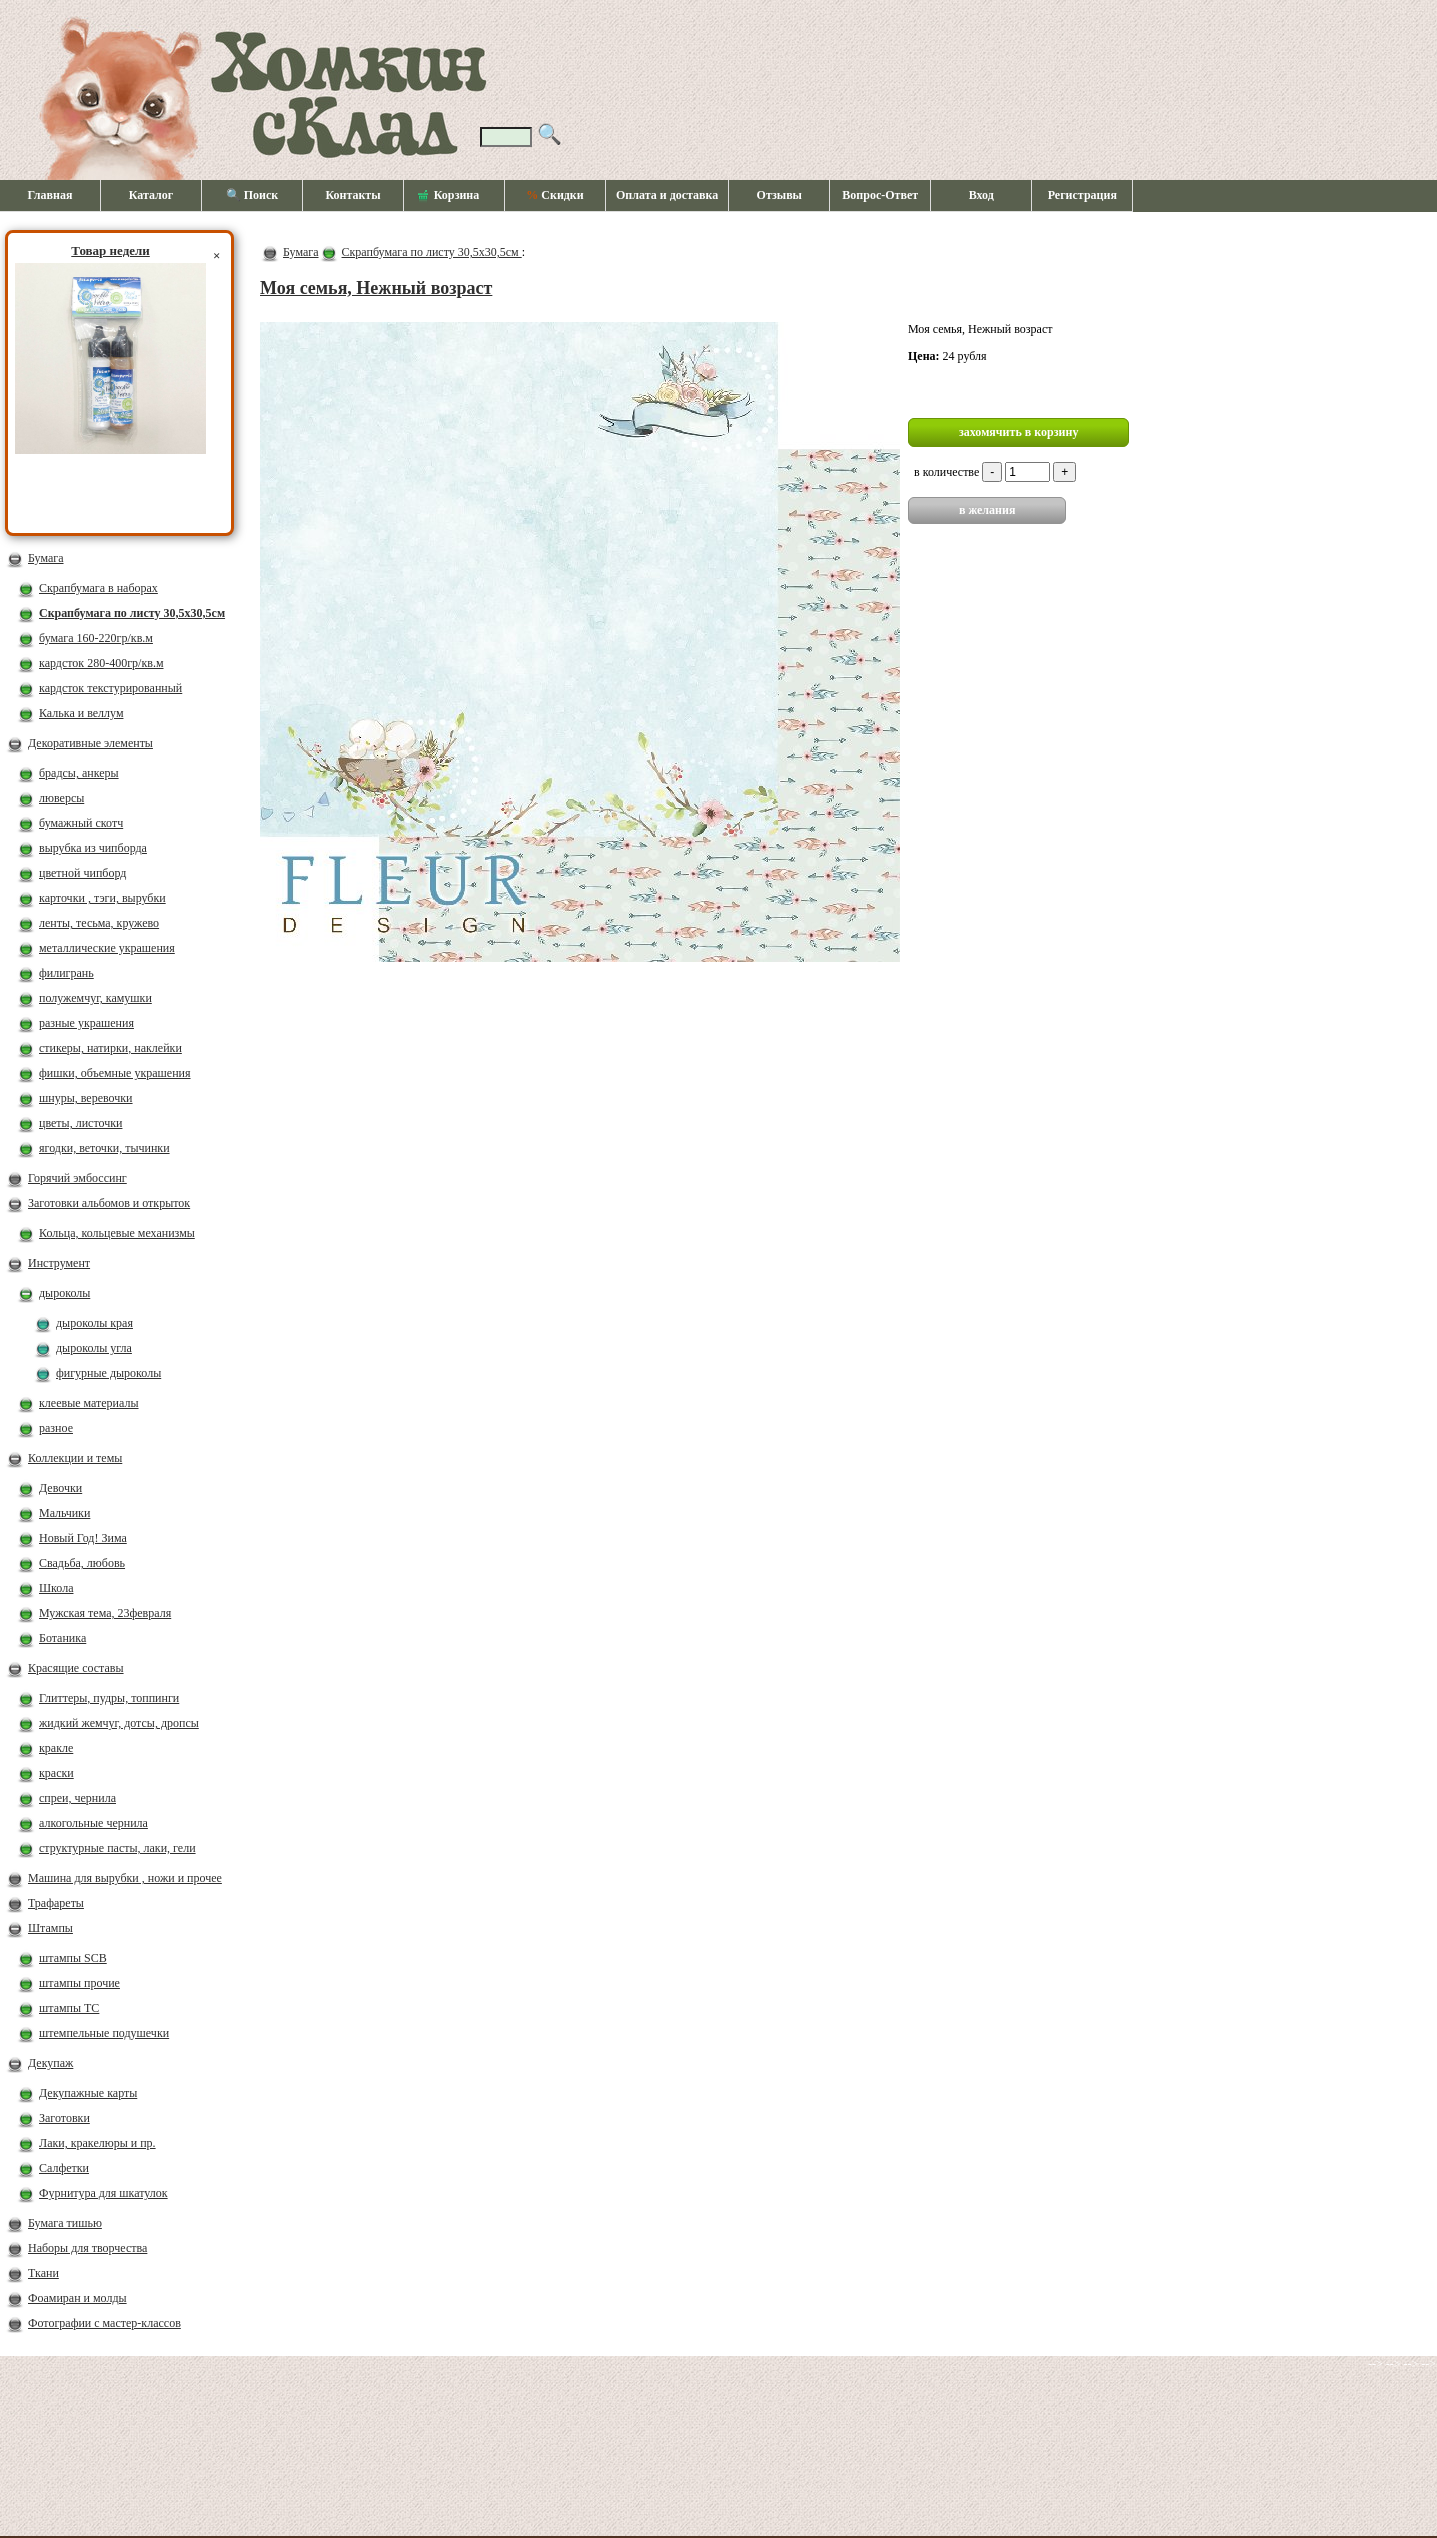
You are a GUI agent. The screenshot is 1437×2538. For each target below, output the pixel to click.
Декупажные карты (88, 2093)
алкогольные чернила (93, 1823)
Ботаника (62, 1638)
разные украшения (86, 1023)
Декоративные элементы (90, 743)
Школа (56, 1588)
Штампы (50, 1928)
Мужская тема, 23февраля (105, 1613)
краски (56, 1773)
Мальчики (64, 1513)
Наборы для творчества (87, 2248)
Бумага (46, 558)
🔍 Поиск (252, 195)
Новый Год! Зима (83, 1538)
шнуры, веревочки (86, 1098)
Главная (50, 195)
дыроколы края (94, 1323)
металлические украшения (107, 948)
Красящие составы (76, 1668)
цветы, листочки (80, 1123)
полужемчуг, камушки (95, 998)
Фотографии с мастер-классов (104, 2323)
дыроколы (64, 1293)
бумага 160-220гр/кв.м (96, 638)
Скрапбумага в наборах (98, 588)
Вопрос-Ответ (880, 195)
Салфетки (64, 2168)
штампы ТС (69, 2008)
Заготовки (64, 2118)
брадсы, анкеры (79, 773)
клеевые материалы (89, 1403)
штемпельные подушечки (104, 2033)
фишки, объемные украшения (115, 1073)
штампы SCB (73, 1958)
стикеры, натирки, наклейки (110, 1048)
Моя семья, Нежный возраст (376, 288)
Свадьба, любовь (82, 1563)
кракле (56, 1748)
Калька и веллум (81, 713)
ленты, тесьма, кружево (99, 923)
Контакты (352, 195)
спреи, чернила (77, 1798)
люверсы (61, 798)
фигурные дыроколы (108, 1373)
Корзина (449, 196)
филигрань (66, 973)
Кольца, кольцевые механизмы (117, 1233)
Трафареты (56, 1903)
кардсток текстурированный (110, 688)
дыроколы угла (94, 1348)
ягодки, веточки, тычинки (104, 1148)
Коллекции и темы (75, 1458)
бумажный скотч (81, 823)
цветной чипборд (82, 873)
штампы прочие (79, 1983)
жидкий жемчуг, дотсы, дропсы (119, 1723)
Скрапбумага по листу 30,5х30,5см (132, 613)
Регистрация (1082, 195)
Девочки (60, 1488)
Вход (981, 195)
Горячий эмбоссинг (77, 1178)
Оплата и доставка (667, 195)
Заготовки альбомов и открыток (109, 1203)
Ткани (43, 2273)
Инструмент (59, 1263)
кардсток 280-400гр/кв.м (101, 663)
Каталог (151, 195)
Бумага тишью (65, 2223)
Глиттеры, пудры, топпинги (109, 1698)
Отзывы (779, 195)
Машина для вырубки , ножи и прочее (125, 1878)
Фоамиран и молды (77, 2298)
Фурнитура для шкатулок (103, 2193)
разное (56, 1428)
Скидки (554, 195)
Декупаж (50, 2063)
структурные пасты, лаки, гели (117, 1848)
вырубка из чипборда (93, 848)
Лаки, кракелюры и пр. (97, 2143)
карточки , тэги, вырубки (102, 898)
